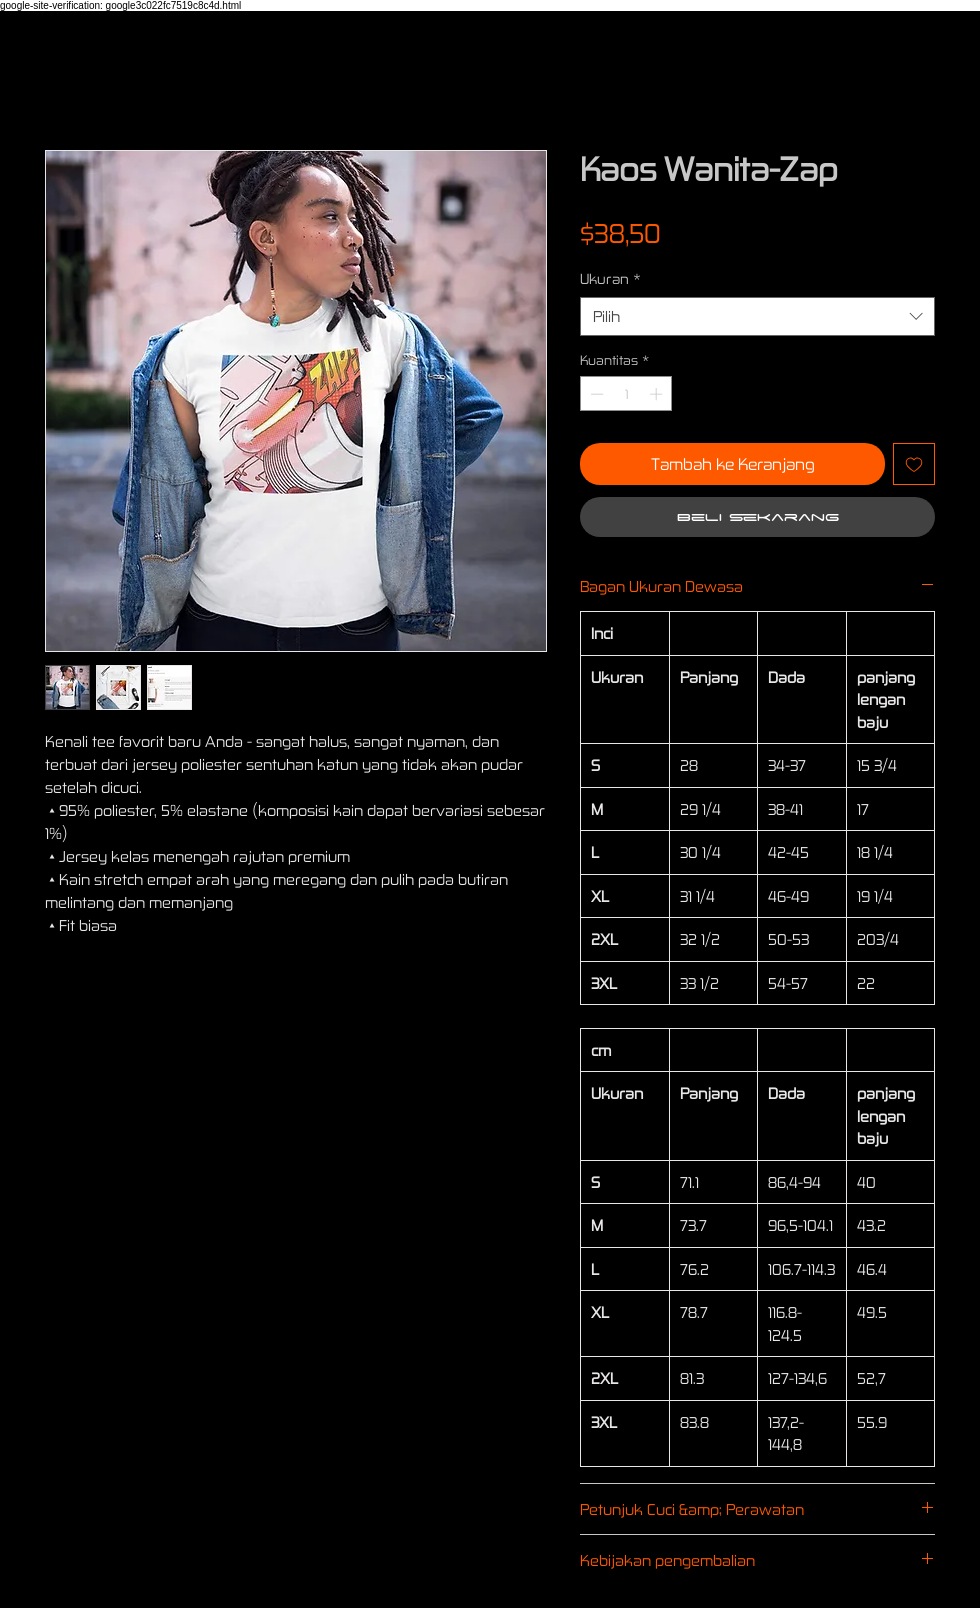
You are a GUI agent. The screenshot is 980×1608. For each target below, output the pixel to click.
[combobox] (757, 316)
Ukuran (610, 278)
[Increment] (658, 394)
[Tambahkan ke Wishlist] (914, 464)
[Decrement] (595, 394)
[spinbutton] (626, 394)
